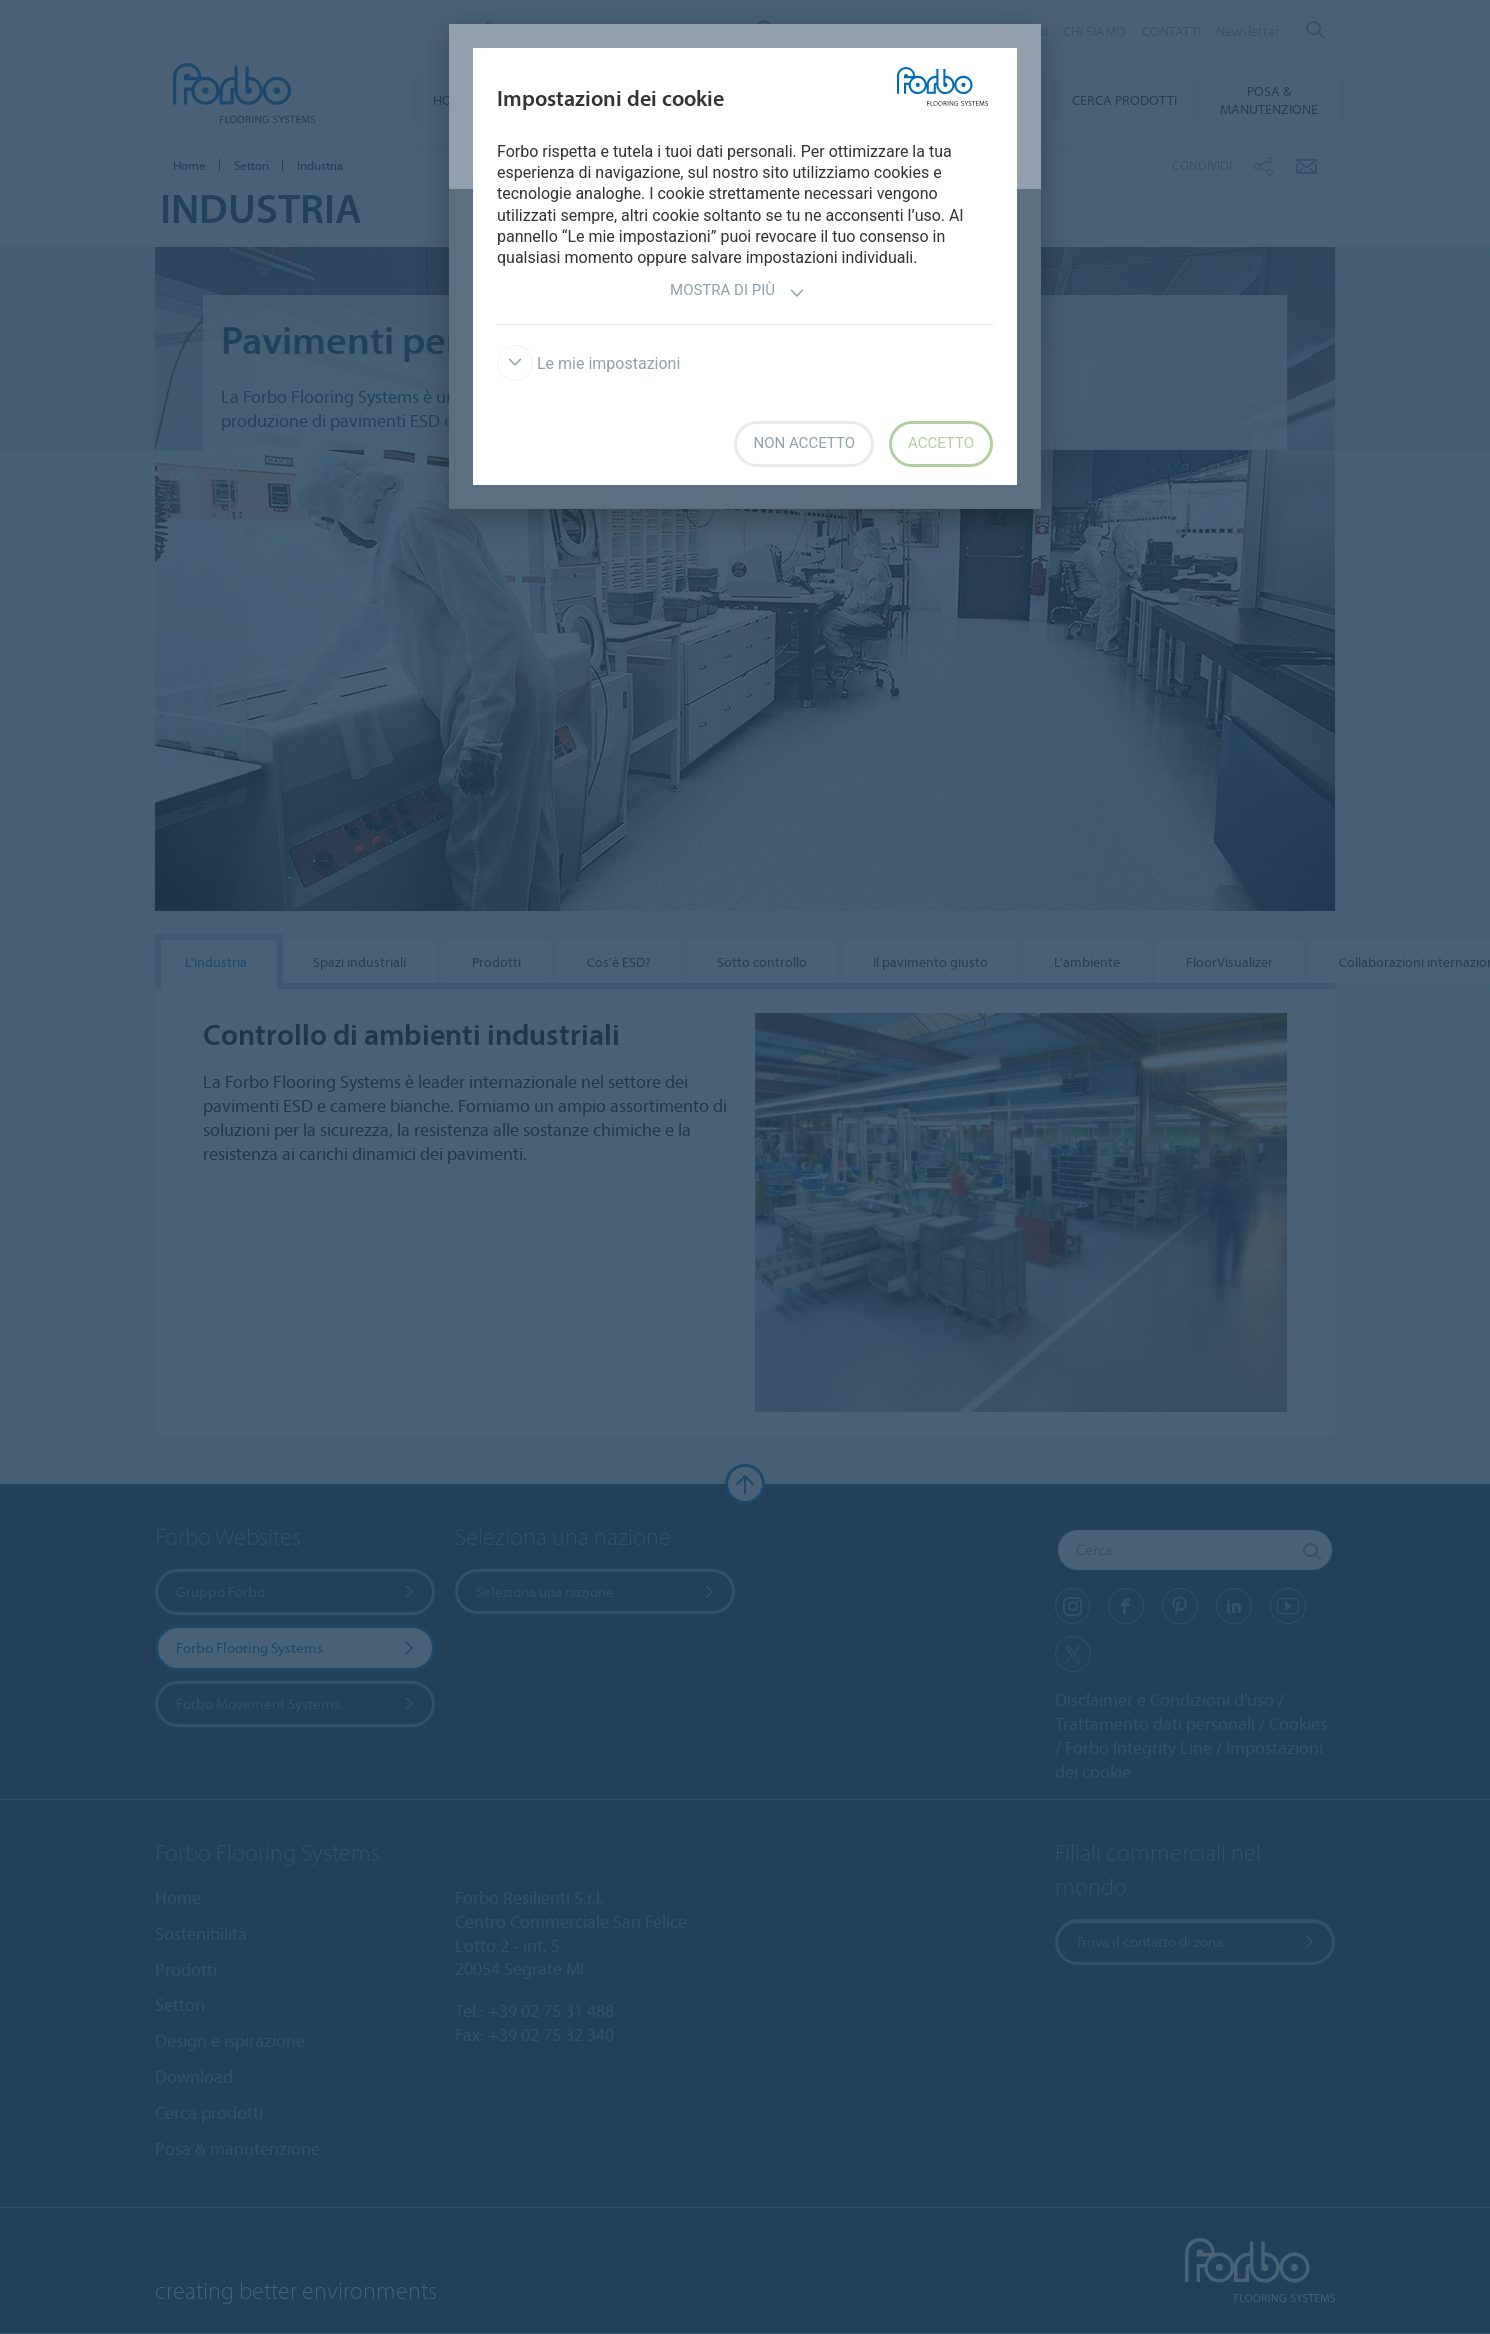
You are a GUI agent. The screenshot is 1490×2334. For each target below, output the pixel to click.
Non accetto (803, 443)
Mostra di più (737, 292)
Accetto (941, 443)
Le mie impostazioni (588, 363)
